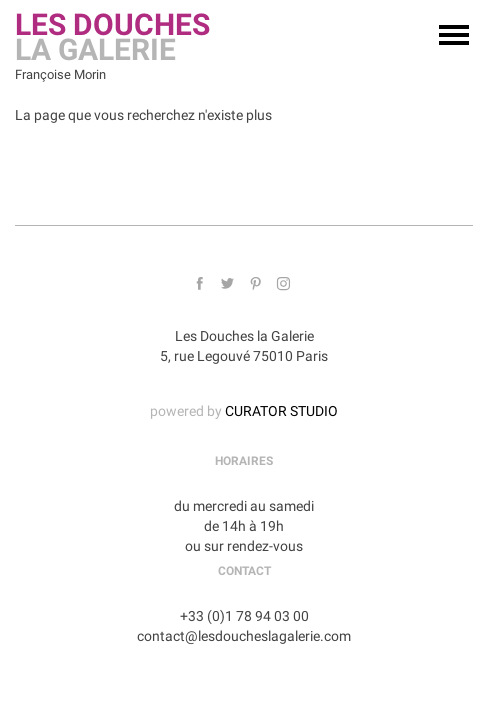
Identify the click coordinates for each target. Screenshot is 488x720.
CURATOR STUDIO (281, 411)
